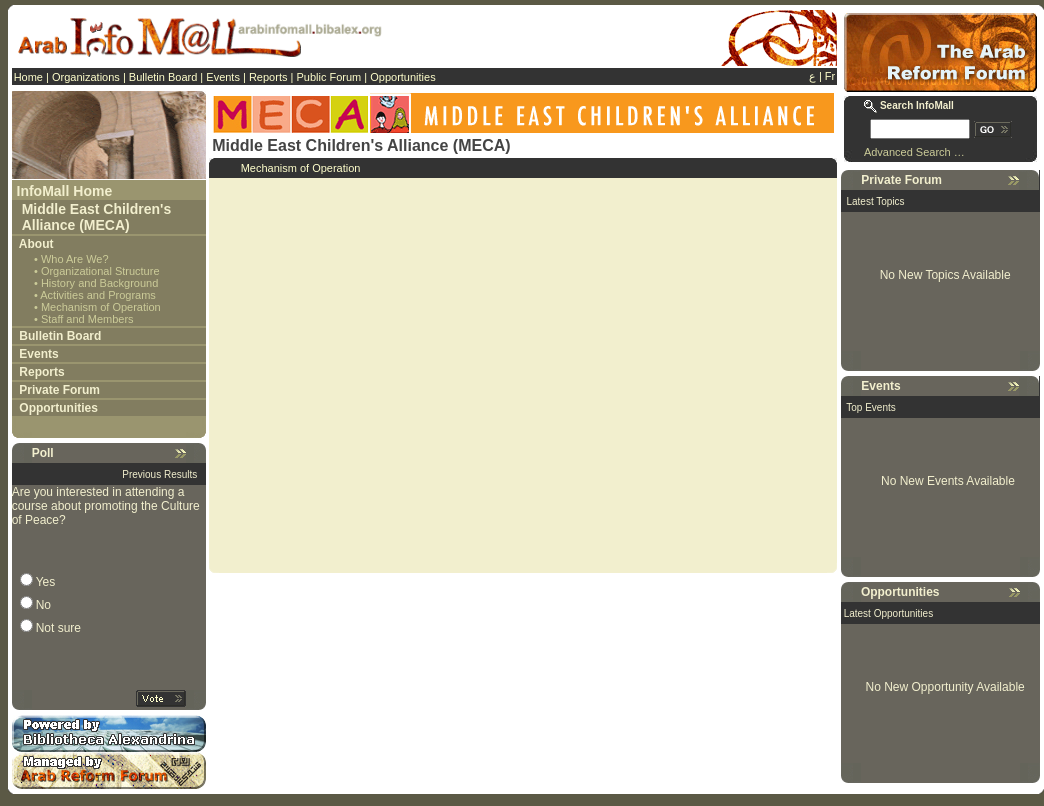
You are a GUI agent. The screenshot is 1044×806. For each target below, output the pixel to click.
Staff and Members (87, 319)
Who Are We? (75, 259)
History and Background (99, 283)
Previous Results (159, 474)
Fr (830, 76)
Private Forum (59, 390)
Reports (268, 77)
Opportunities (402, 77)
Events (223, 77)
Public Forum (328, 77)
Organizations (86, 77)
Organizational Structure (100, 271)
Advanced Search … (914, 152)
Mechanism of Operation (101, 307)
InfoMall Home (65, 191)
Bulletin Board (163, 77)
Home (28, 77)
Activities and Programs (98, 295)
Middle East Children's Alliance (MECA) (97, 217)
